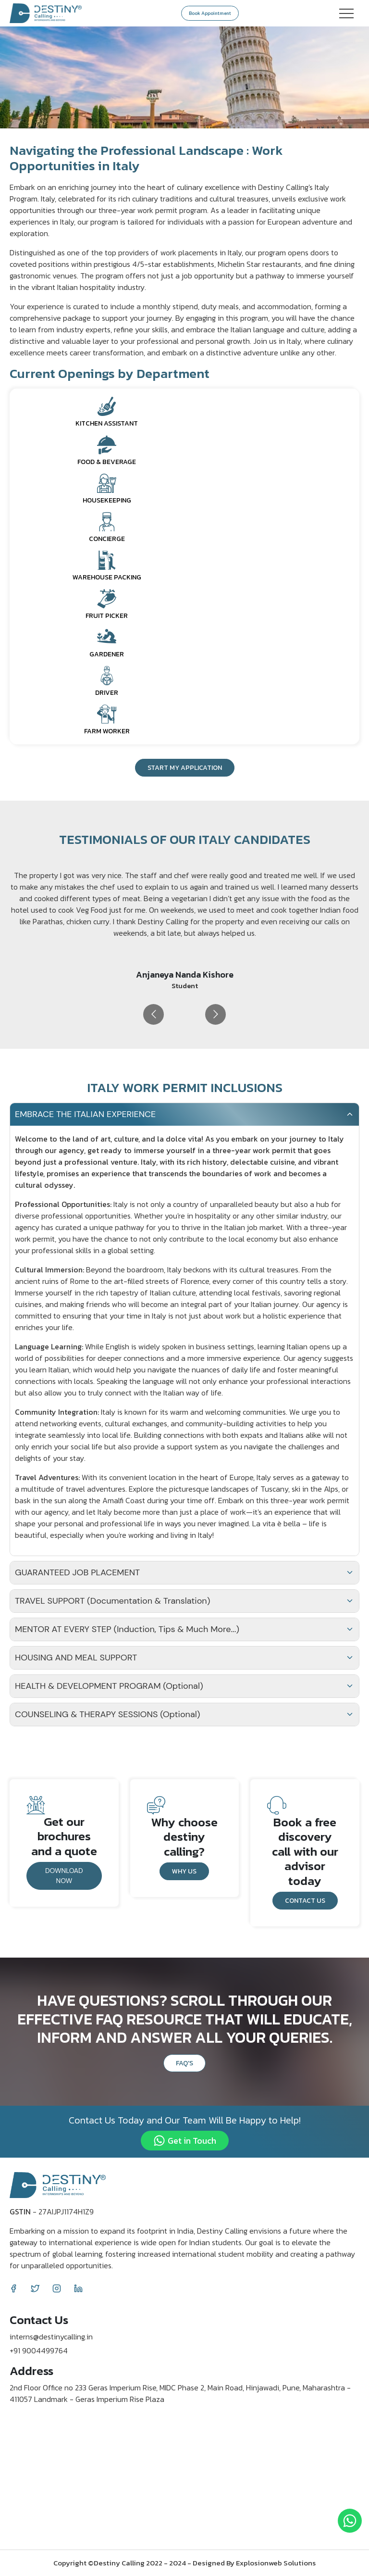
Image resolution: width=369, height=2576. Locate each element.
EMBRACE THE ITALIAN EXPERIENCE (184, 1114)
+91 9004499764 (39, 2350)
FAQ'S (184, 2063)
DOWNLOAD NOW (64, 1875)
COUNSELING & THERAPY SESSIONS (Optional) (184, 1714)
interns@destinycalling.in (51, 2336)
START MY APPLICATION (185, 768)
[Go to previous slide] (153, 1014)
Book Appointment (210, 13)
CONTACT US (305, 1901)
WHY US (184, 1871)
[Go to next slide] (215, 1014)
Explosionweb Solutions (276, 2562)
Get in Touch (184, 2140)
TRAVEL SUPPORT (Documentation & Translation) (184, 1601)
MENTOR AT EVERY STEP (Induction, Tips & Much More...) (184, 1629)
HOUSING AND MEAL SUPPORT (184, 1657)
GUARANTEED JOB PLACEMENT (184, 1572)
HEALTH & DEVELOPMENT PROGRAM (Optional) (184, 1686)
